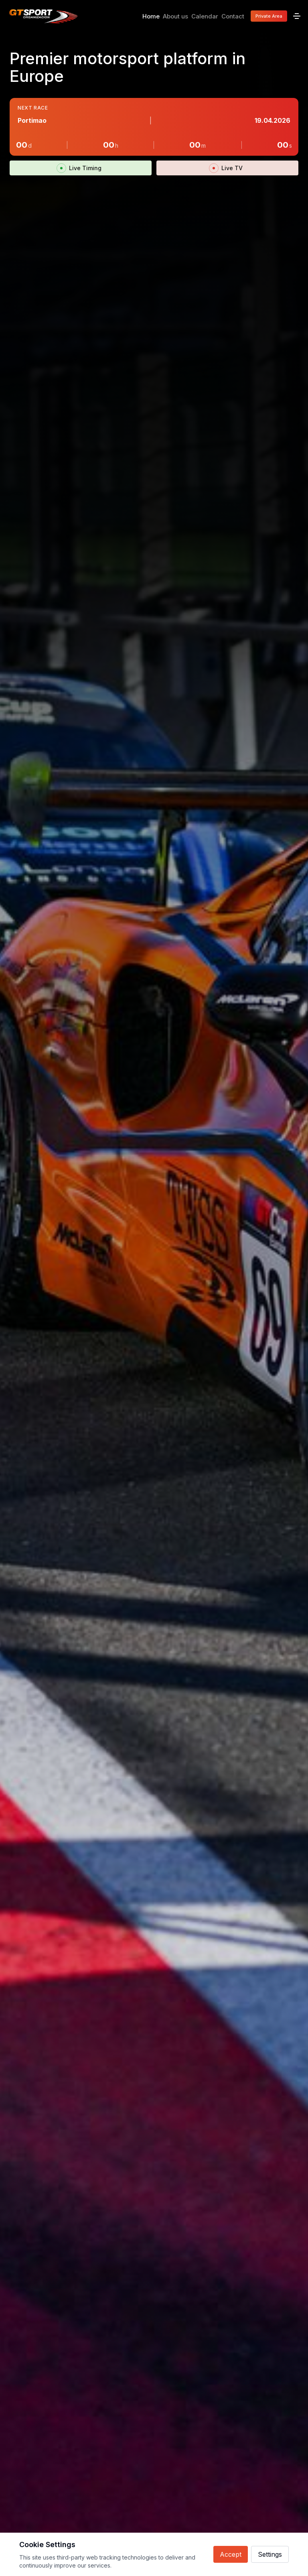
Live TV (228, 168)
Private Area (268, 16)
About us (175, 16)
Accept (230, 2554)
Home (151, 16)
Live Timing (80, 168)
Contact (232, 16)
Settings (270, 2554)
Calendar (204, 16)
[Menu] (297, 16)
